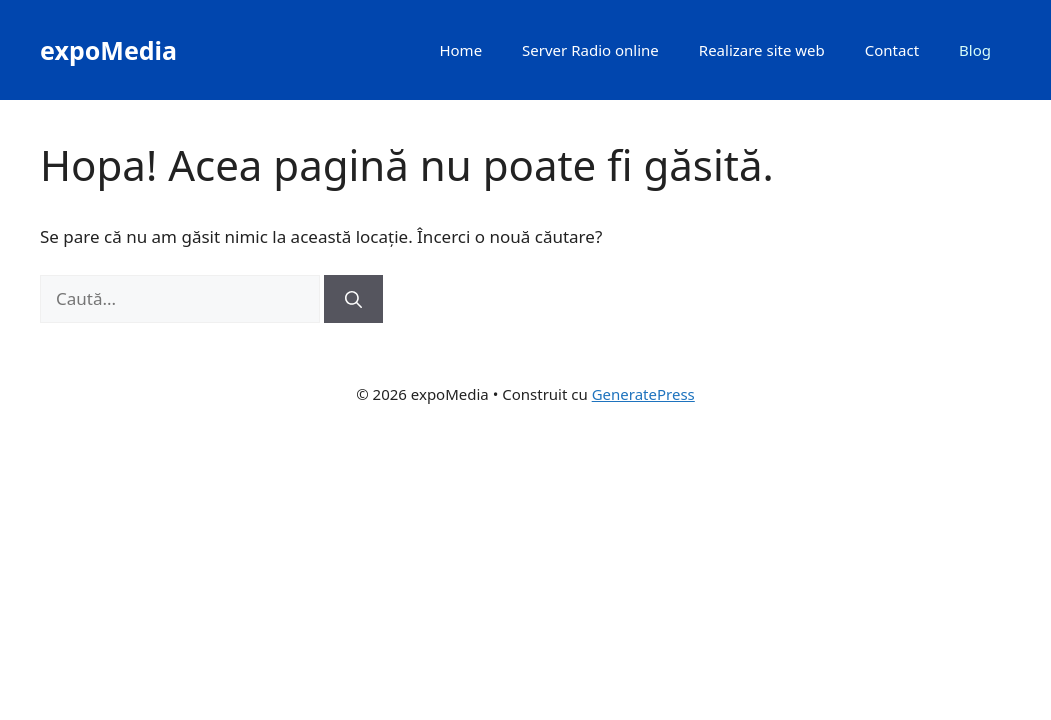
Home (460, 50)
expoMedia (108, 50)
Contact (892, 50)
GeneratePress (643, 394)
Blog (975, 50)
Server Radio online (590, 50)
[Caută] (353, 299)
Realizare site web (762, 50)
